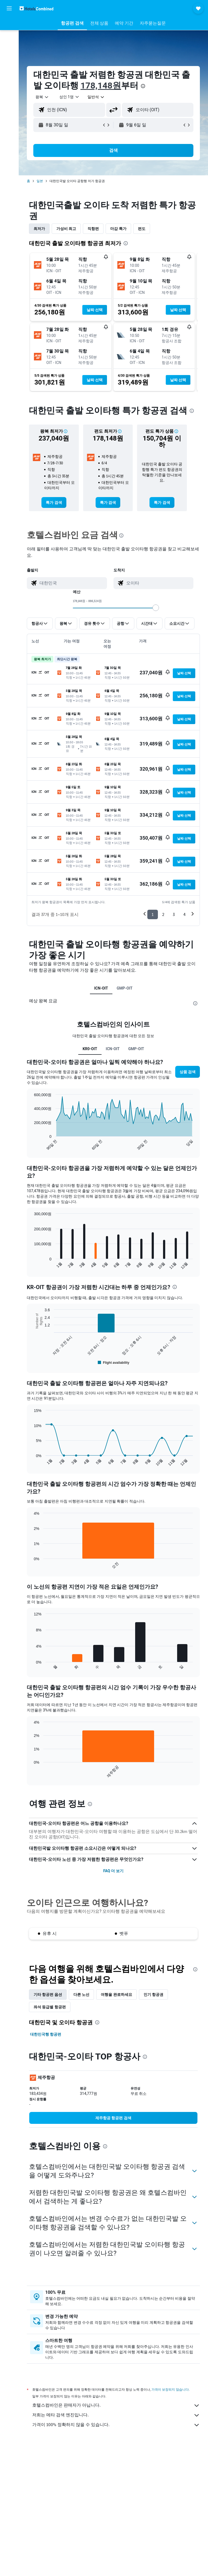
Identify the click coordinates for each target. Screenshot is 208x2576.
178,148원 (100, 85)
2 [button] (163, 914)
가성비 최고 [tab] (66, 228)
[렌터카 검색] (9, 47)
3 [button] (174, 914)
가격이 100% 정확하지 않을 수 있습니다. (116, 2425)
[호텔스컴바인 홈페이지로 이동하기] (36, 8)
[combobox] (96, 97)
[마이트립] (9, 74)
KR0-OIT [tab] (90, 1049)
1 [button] (153, 914)
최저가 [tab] (39, 228)
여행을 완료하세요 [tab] (116, 1994)
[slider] (155, 607)
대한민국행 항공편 (45, 2034)
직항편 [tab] (93, 228)
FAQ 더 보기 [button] (113, 1871)
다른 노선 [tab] (81, 1994)
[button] (9, 8)
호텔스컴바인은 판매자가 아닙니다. (116, 2405)
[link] (53, 502)
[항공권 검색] (9, 24)
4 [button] (184, 914)
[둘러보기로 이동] (9, 59)
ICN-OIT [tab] (101, 988)
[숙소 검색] (9, 36)
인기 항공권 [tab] (153, 1994)
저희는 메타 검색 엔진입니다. (116, 2415)
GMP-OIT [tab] (125, 988)
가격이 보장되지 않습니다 (170, 2389)
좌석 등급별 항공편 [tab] (50, 2007)
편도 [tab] (141, 228)
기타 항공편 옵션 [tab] (48, 1994)
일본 (40, 181)
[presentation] (143, 86)
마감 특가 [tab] (118, 228)
